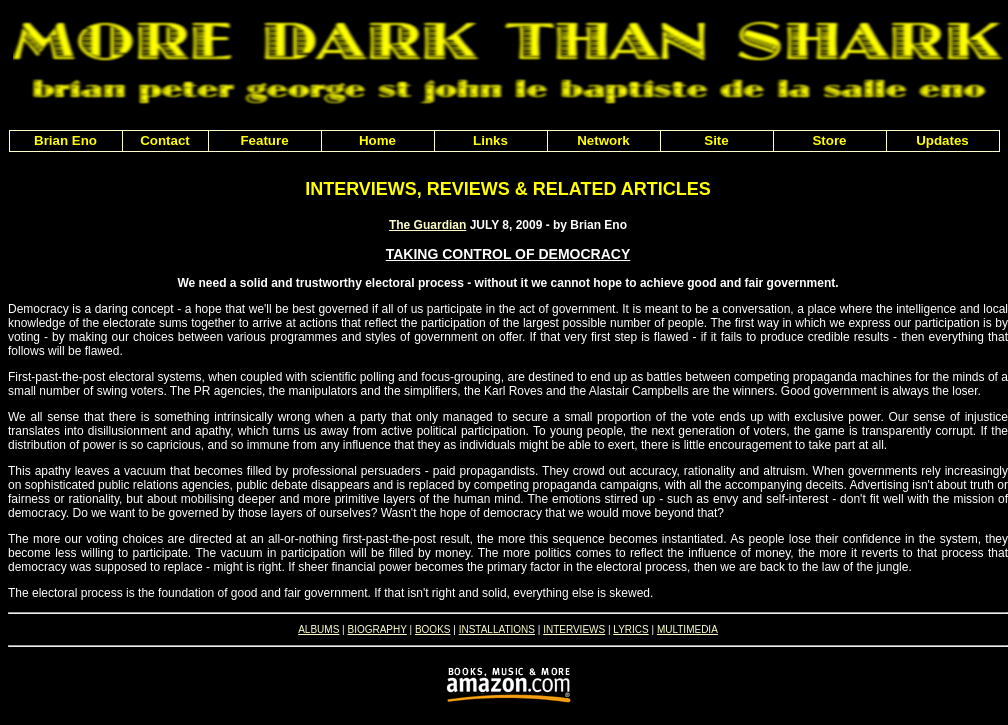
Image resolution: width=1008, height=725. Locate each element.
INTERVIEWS (574, 629)
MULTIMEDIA (687, 629)
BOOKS (433, 629)
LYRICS (630, 629)
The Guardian (427, 225)
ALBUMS (318, 629)
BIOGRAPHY (376, 629)
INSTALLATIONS (497, 629)
